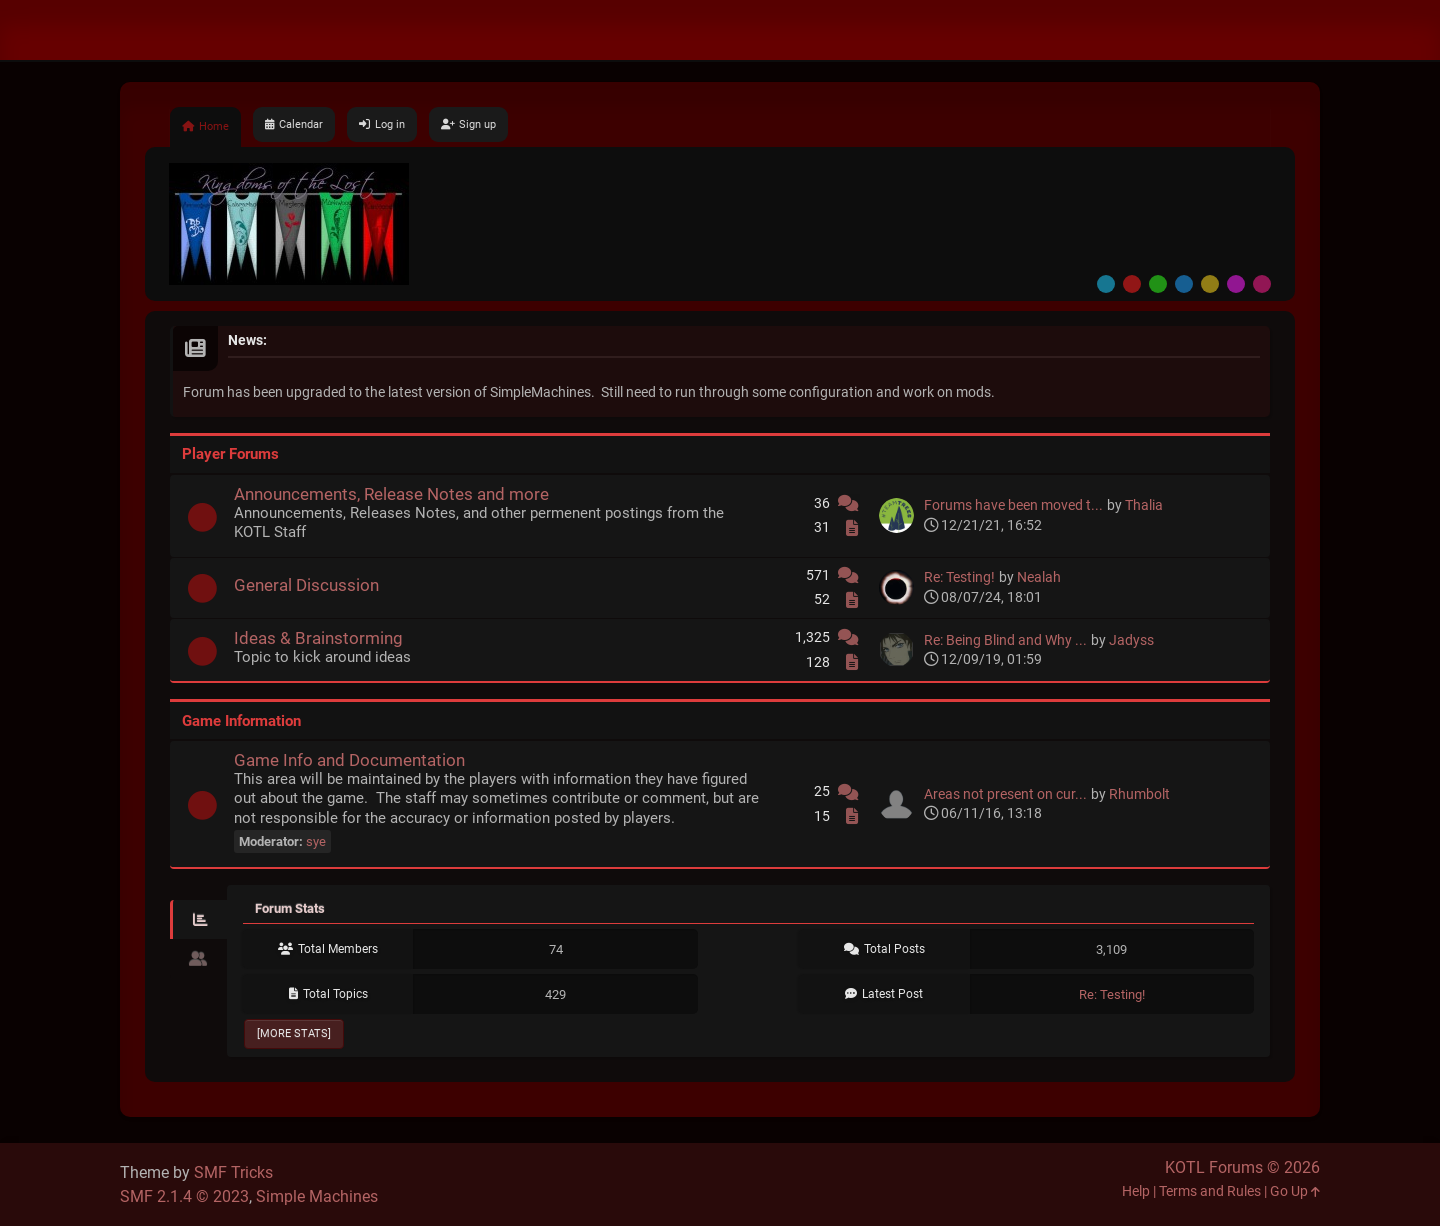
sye (316, 841)
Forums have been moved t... (1013, 505)
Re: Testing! (959, 577)
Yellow (1210, 284)
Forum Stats (290, 908)
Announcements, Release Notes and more (391, 494)
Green (1158, 284)
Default (1106, 284)
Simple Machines (317, 1196)
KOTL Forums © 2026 (1242, 1167)
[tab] (198, 920)
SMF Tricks (233, 1172)
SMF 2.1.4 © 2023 (184, 1196)
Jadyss (1131, 640)
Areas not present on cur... (1005, 794)
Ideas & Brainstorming (318, 638)
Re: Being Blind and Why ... (1005, 640)
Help (1136, 1191)
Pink (1262, 284)
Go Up (1295, 1191)
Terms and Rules (1210, 1191)
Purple (1236, 284)
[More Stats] (294, 1033)
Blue (1184, 284)
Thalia (1144, 505)
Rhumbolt (1139, 794)
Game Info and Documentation (349, 760)
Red (1132, 284)
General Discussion (306, 585)
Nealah (1039, 577)
